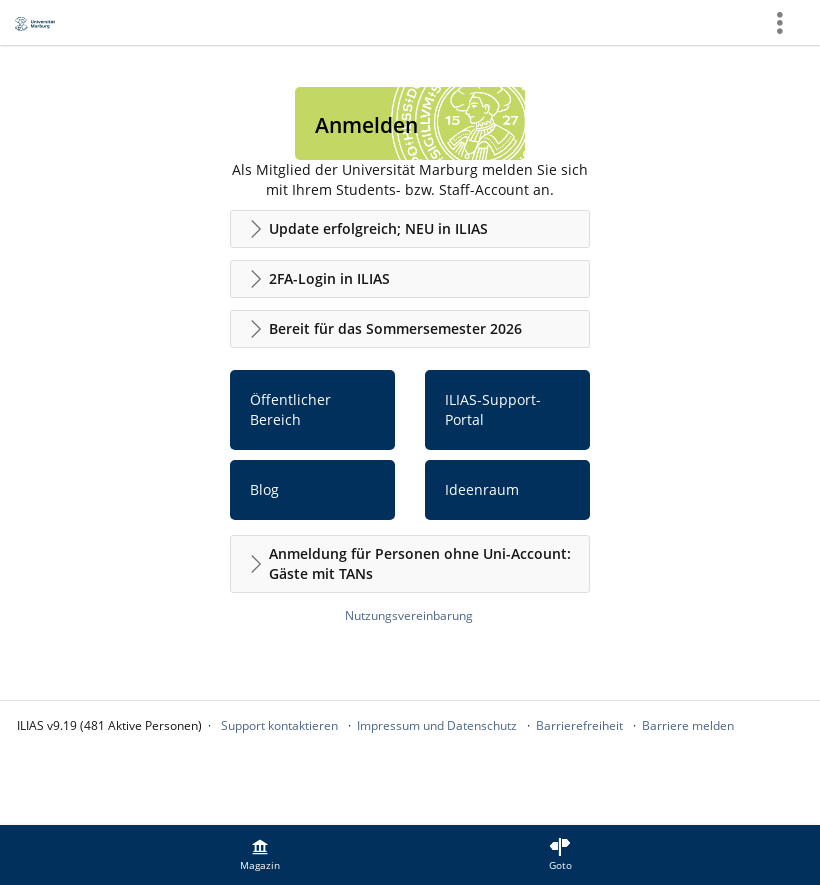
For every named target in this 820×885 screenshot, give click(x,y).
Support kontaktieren (279, 725)
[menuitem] (260, 855)
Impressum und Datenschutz (437, 725)
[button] (410, 229)
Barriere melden (688, 725)
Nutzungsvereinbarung (409, 615)
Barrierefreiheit (579, 725)
